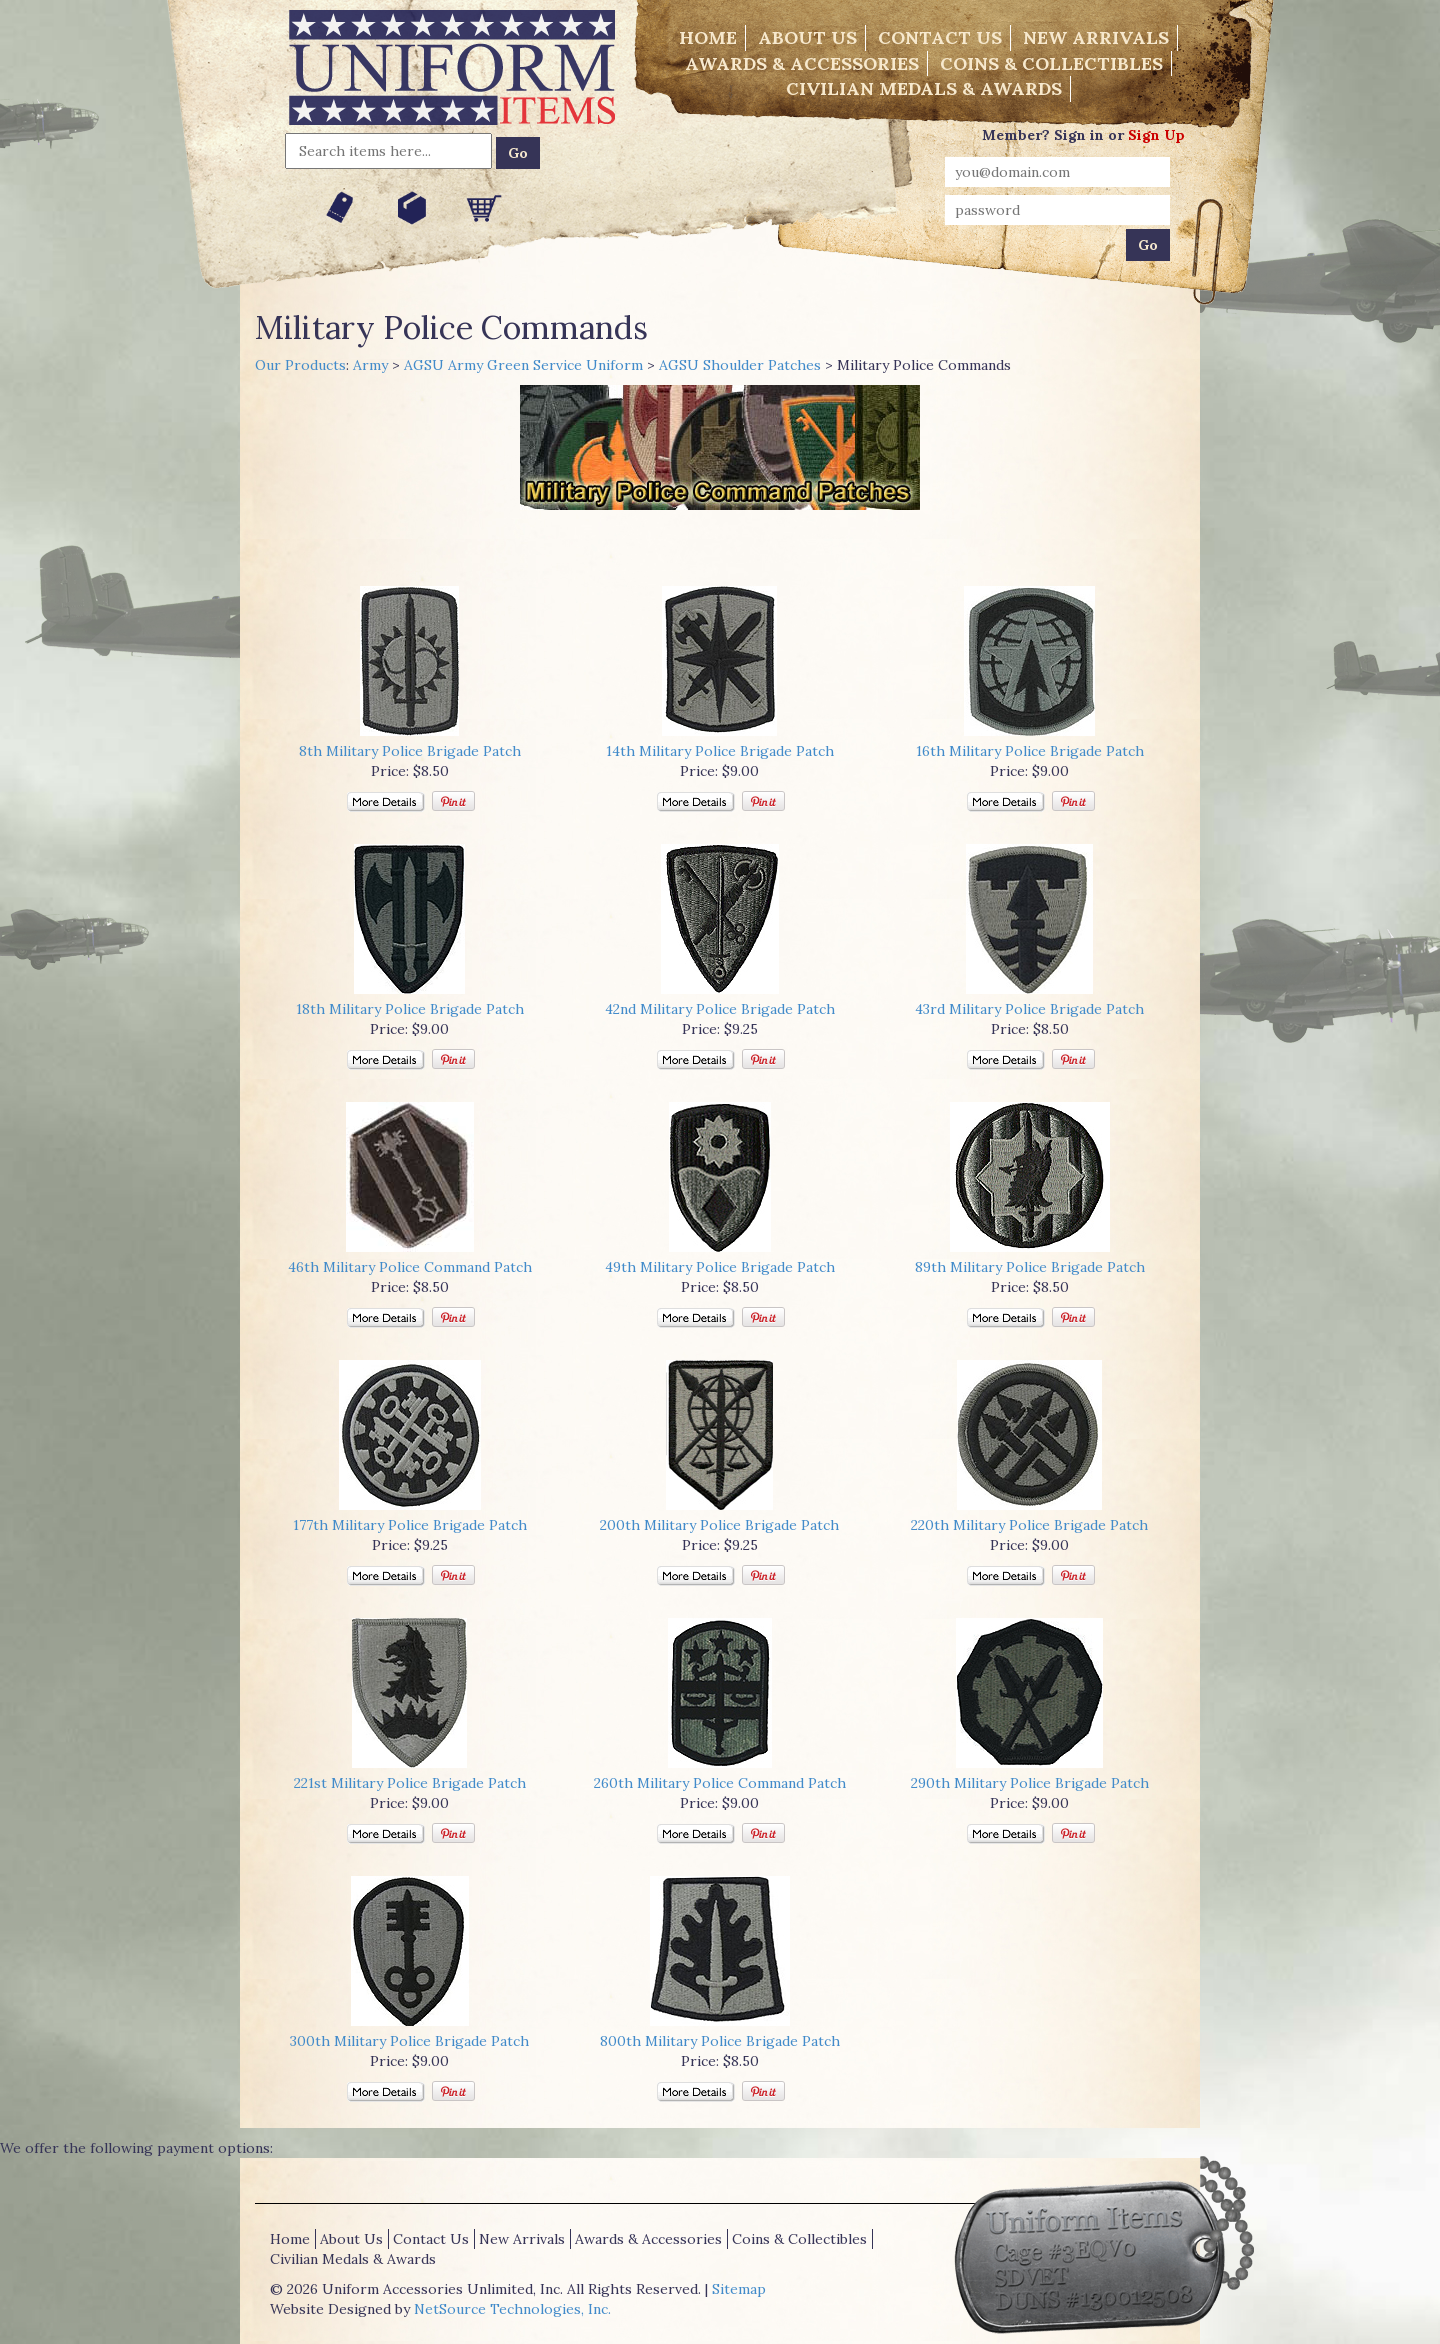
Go (518, 153)
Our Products (300, 365)
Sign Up (1156, 135)
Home (708, 37)
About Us (807, 37)
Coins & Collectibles (1051, 63)
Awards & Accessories (802, 63)
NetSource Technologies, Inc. (512, 2309)
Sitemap (739, 2289)
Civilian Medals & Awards (924, 88)
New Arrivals (1096, 37)
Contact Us (940, 37)
